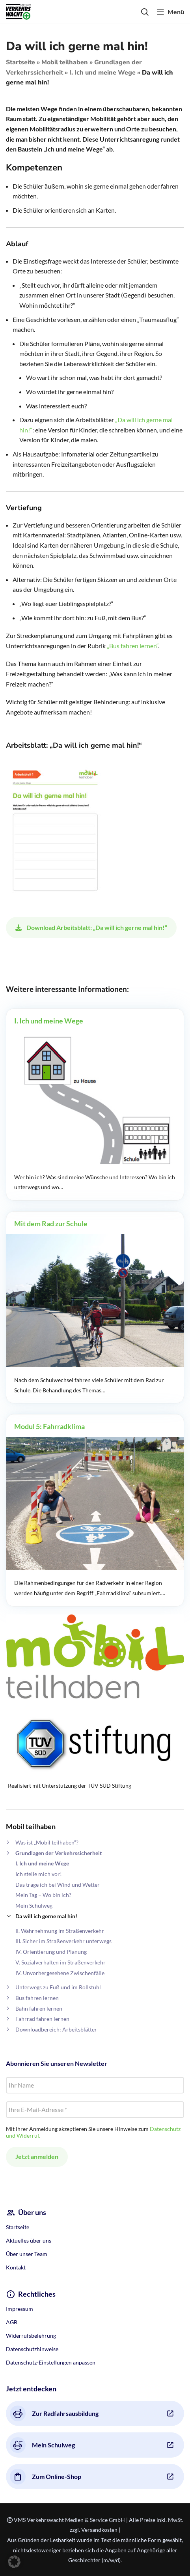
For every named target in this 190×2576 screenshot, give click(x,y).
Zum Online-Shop (45, 2476)
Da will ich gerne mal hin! (46, 1916)
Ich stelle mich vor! (38, 1874)
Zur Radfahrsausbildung (54, 2413)
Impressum (19, 2308)
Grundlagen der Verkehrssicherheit (58, 1853)
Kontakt (16, 2267)
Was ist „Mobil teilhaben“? (46, 1842)
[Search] (145, 12)
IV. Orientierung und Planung (51, 1951)
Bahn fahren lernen (38, 2008)
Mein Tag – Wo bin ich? (43, 1894)
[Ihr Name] (95, 2085)
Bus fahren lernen (37, 1997)
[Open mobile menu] (170, 12)
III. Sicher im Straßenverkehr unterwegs (63, 1941)
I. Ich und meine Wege (102, 72)
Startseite (20, 62)
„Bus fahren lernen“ (132, 645)
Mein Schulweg (33, 1905)
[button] (14, 2562)
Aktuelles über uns (28, 2240)
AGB (11, 2322)
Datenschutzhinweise (32, 2349)
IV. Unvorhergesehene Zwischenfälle (59, 1973)
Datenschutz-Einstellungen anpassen (50, 2362)
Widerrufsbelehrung (31, 2335)
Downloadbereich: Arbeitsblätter (56, 2029)
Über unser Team (26, 2253)
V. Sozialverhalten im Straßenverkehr (60, 1962)
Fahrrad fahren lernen (42, 2018)
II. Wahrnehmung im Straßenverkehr (59, 1930)
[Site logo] (18, 11)
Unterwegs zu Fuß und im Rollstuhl (58, 1987)
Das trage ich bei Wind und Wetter (57, 1884)
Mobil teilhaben (64, 62)
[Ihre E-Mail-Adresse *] (95, 2109)
